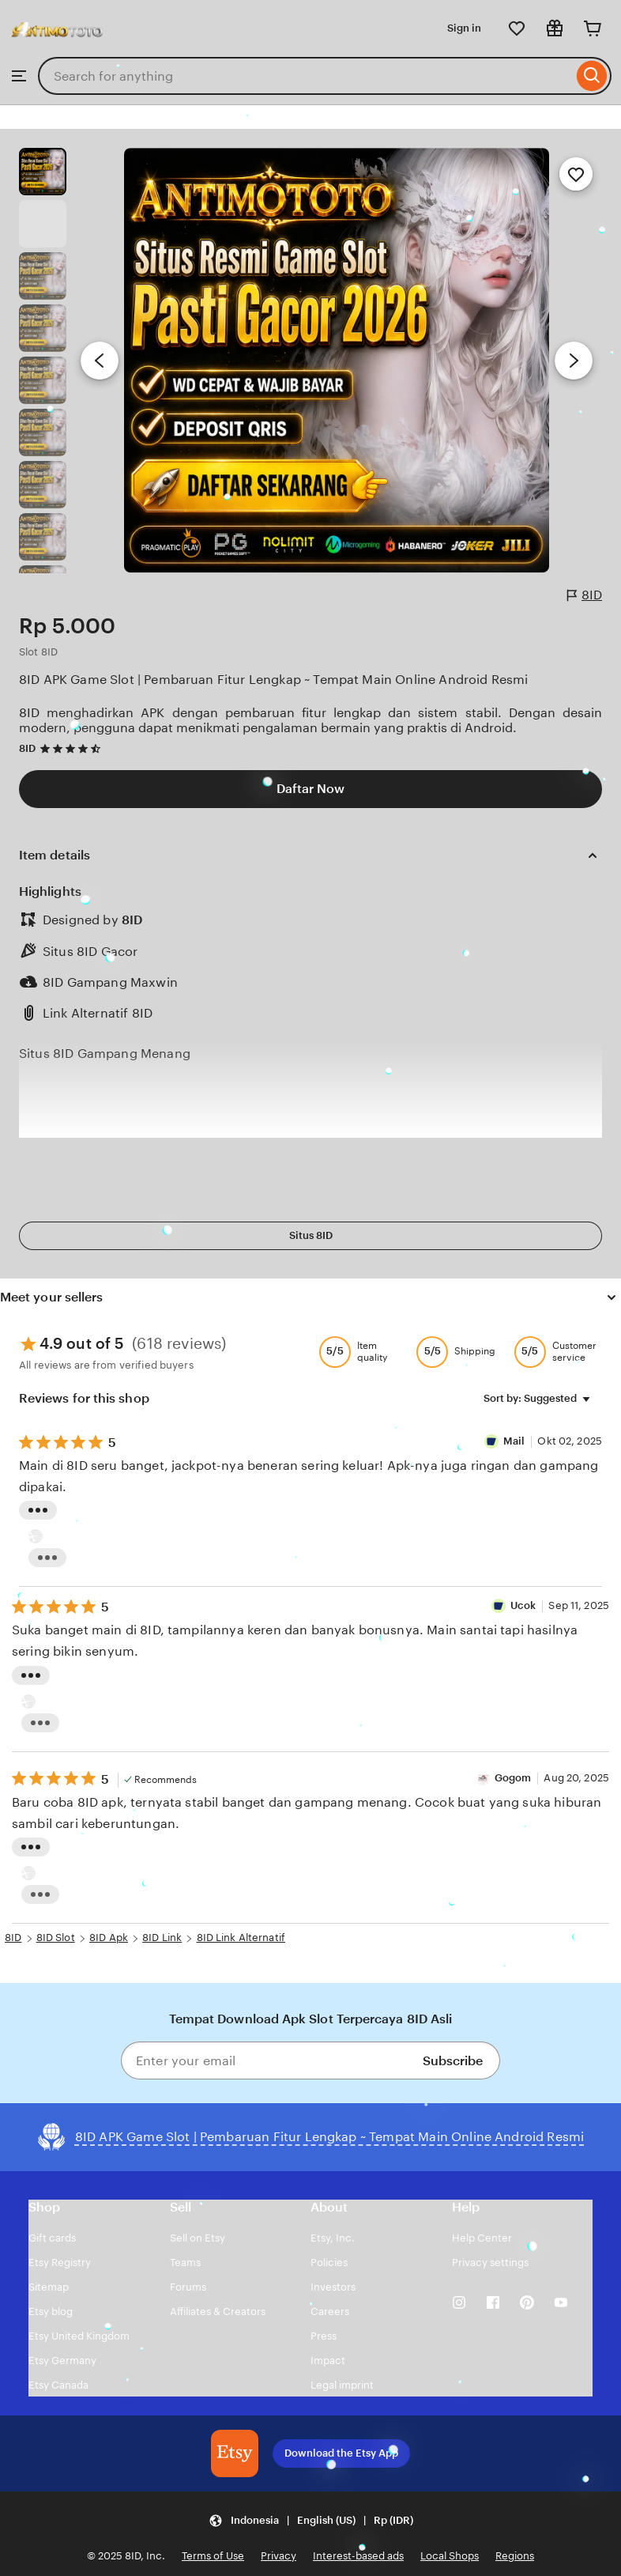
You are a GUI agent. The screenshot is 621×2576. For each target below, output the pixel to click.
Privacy (278, 2556)
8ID (584, 595)
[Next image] (574, 361)
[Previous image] (100, 361)
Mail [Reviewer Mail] (515, 1441)
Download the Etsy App (341, 2453)
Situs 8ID (311, 1235)
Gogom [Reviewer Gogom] (513, 1778)
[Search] (592, 76)
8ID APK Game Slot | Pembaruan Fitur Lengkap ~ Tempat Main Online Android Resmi (273, 679)
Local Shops (449, 2556)
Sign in (464, 28)
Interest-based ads (358, 2556)
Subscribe (453, 2060)
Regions (514, 2556)
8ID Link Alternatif (241, 1937)
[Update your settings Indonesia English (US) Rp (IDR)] (311, 2520)
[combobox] (305, 76)
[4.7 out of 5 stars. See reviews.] (72, 748)
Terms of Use (213, 2556)
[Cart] (593, 28)
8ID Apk (108, 1937)
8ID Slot (55, 1937)
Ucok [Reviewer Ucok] (523, 1605)
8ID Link (162, 1937)
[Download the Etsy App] (234, 2453)
